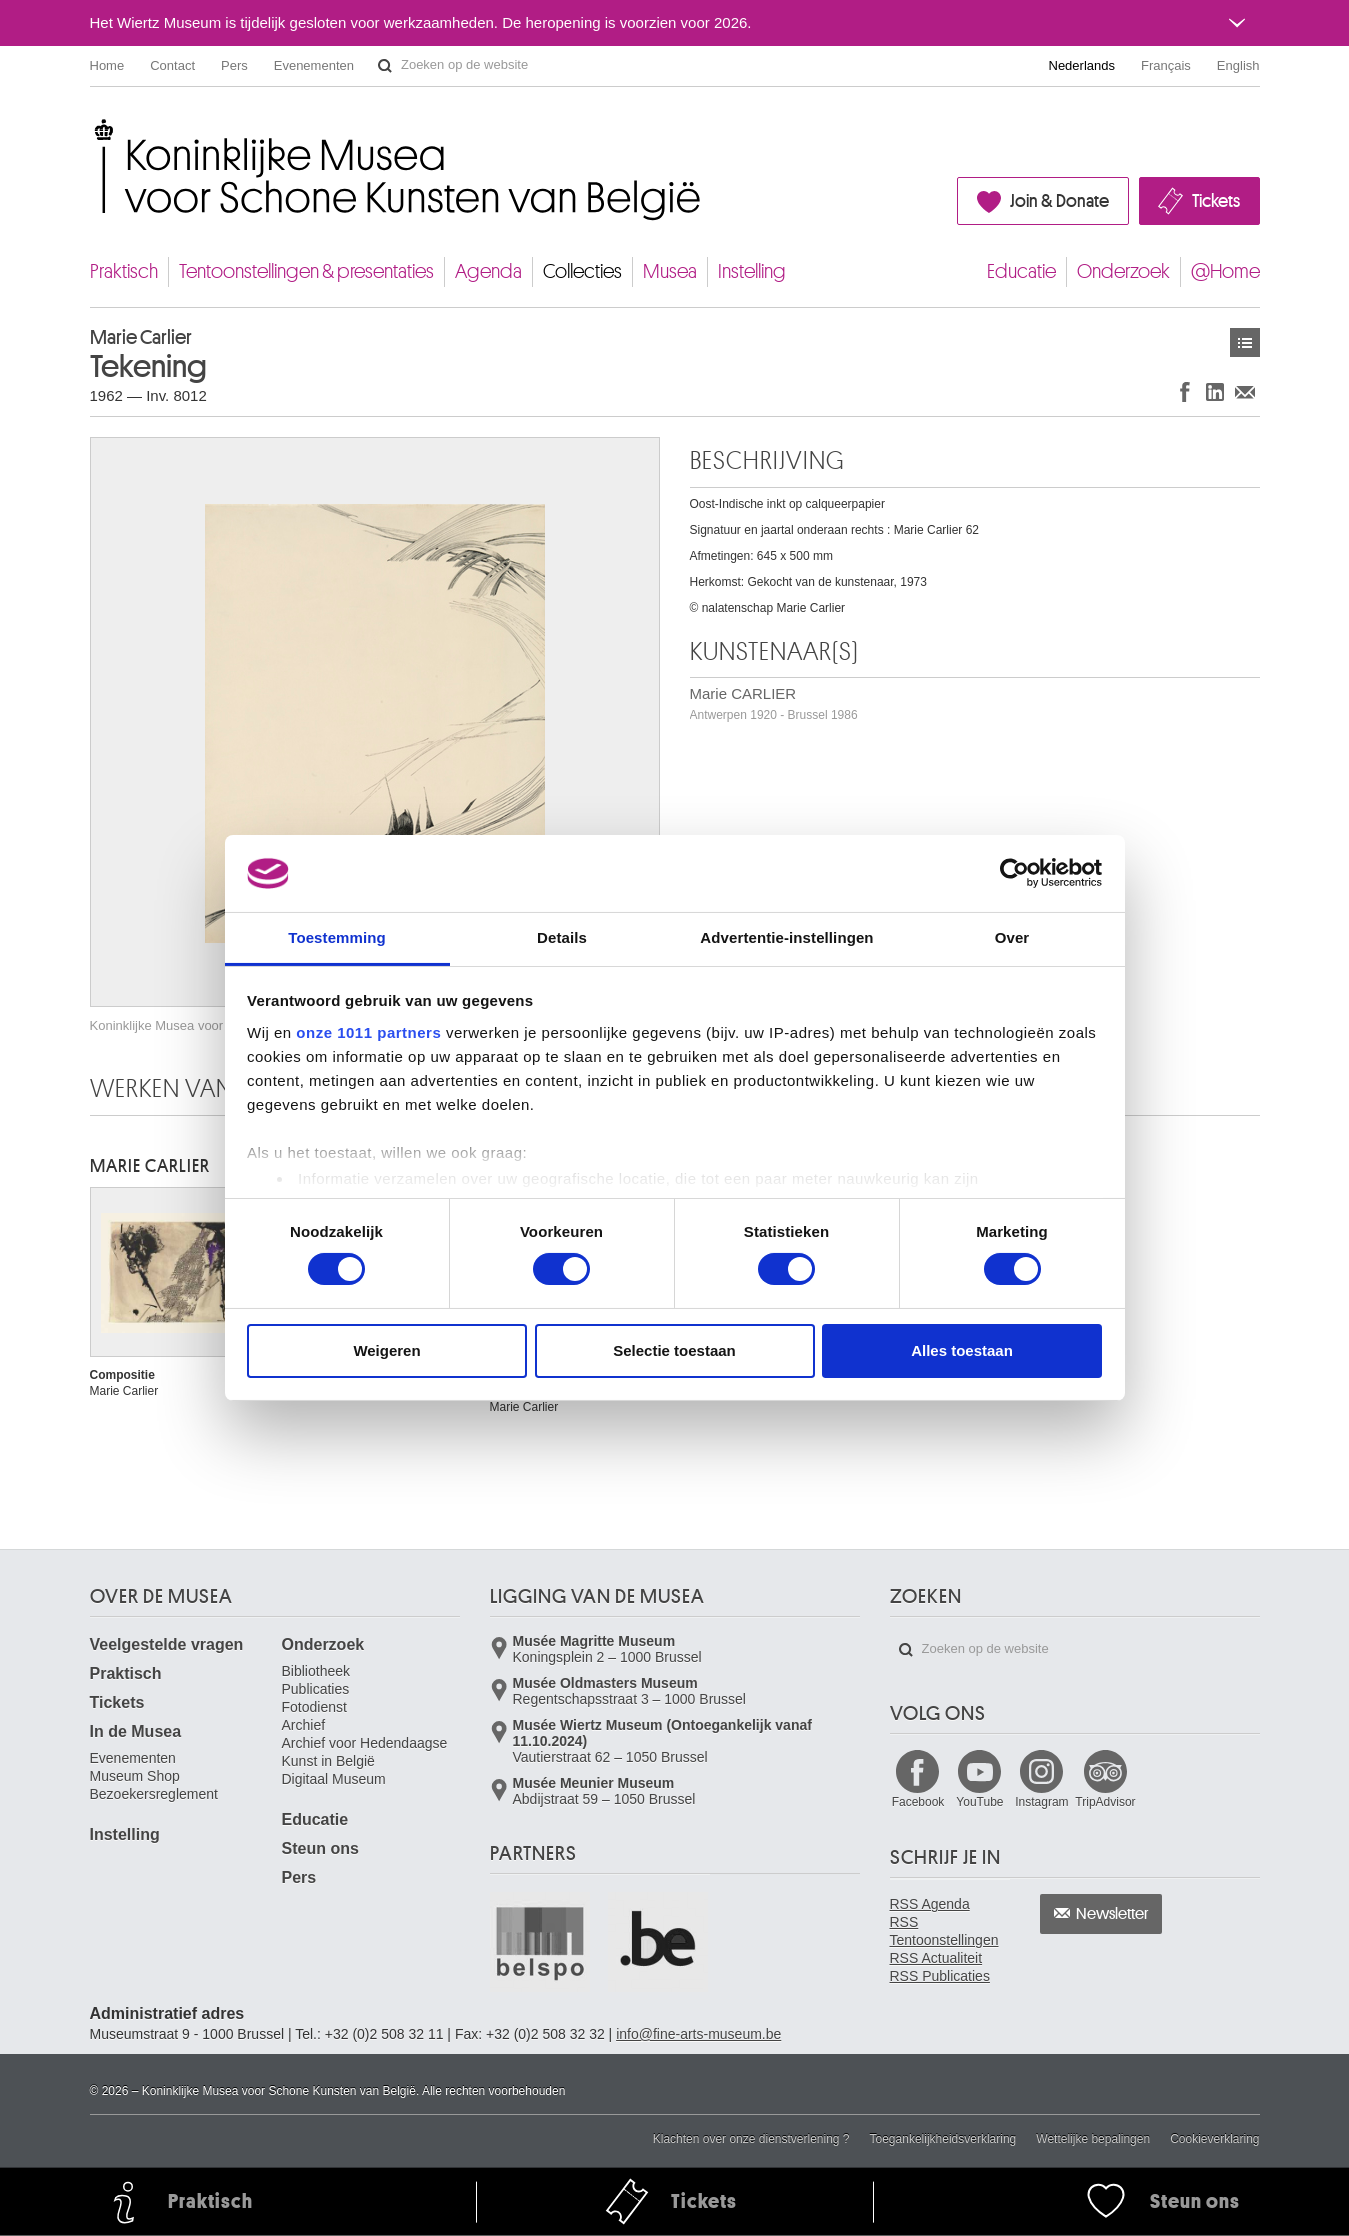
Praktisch (124, 271)
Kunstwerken (1245, 342)
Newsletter (1112, 1914)
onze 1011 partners (368, 1032)
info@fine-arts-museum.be (698, 2034)
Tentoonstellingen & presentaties (306, 271)
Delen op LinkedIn (1215, 391)
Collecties (582, 271)
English (1238, 65)
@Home (1225, 271)
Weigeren (386, 1350)
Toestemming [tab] (337, 937)
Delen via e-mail (1245, 391)
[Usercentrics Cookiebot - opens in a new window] (1014, 873)
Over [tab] (1012, 937)
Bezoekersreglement (154, 1794)
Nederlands (1082, 65)
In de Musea (136, 1731)
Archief (304, 1725)
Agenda (488, 271)
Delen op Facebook (1185, 391)
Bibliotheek (316, 1671)
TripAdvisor (1105, 1802)
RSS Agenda (930, 1904)
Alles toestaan (962, 1350)
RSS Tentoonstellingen (944, 1931)
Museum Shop (135, 1776)
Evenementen (314, 65)
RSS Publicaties (940, 1976)
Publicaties (316, 1689)
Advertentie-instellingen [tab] (786, 937)
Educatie (1021, 271)
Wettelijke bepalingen (1093, 2139)
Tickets (1216, 201)
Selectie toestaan (674, 1350)
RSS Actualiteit (936, 1958)
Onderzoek (1123, 271)
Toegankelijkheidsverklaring (943, 2139)
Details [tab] (562, 937)
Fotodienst (314, 1707)
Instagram (1041, 1802)
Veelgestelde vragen (167, 1644)
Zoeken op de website (385, 66)
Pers (234, 65)
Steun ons (320, 1848)
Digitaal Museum (334, 1779)
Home (107, 65)
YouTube (979, 1802)
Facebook (918, 1802)
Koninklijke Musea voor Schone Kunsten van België (94, 129)
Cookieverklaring (1214, 2139)
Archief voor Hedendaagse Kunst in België (365, 1752)
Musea (670, 271)
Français (1166, 65)
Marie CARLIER (774, 703)
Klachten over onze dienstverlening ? (751, 2139)
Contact (172, 65)
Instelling (752, 271)
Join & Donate (1059, 201)
